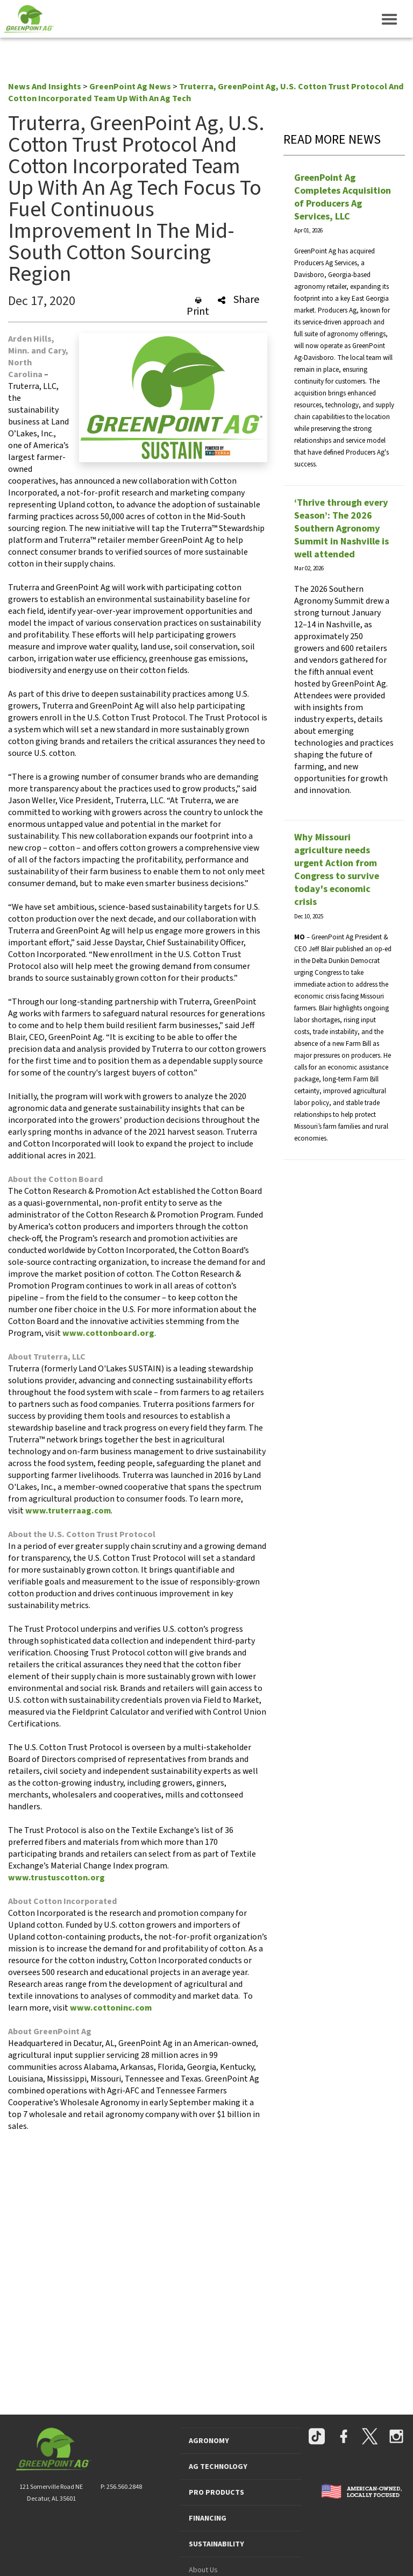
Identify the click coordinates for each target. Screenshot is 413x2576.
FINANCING (207, 2518)
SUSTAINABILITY (216, 2544)
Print (198, 306)
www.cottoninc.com (111, 2008)
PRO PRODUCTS (216, 2492)
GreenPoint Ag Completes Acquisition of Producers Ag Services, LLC (342, 197)
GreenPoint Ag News (130, 87)
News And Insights (44, 87)
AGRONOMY (209, 2441)
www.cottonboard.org (108, 1333)
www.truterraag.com (68, 1511)
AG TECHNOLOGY (218, 2466)
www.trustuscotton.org (56, 1878)
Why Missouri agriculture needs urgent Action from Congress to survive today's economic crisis (336, 870)
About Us (203, 2570)
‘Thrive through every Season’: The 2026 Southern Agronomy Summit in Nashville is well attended (341, 528)
